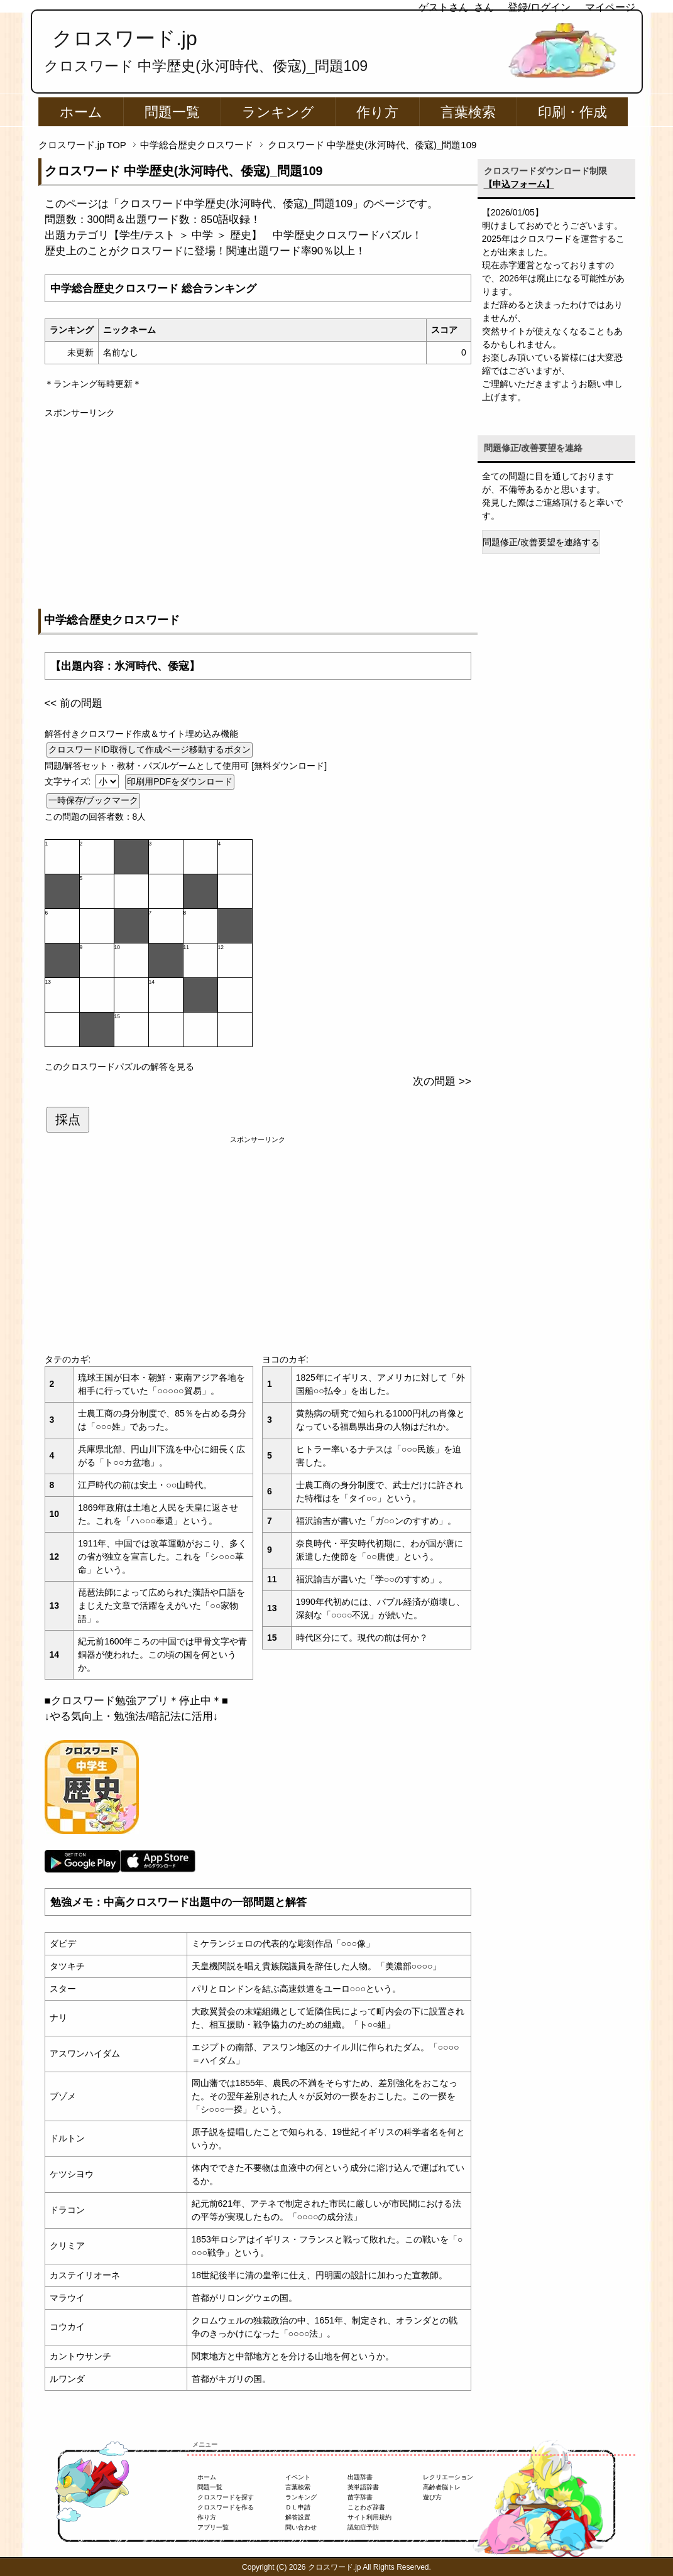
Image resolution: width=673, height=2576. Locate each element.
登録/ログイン (539, 7)
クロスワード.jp (124, 38)
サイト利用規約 (369, 2517)
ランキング (278, 112)
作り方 (377, 112)
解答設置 (297, 2517)
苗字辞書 (360, 2497)
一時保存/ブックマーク (93, 800)
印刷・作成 (572, 112)
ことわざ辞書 (366, 2507)
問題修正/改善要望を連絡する (541, 542)
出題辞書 (360, 2477)
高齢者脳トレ (442, 2487)
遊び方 (432, 2497)
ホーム (81, 112)
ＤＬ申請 (297, 2507)
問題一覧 (172, 112)
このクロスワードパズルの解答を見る (119, 1067)
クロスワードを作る (225, 2507)
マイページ (610, 7)
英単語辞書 (363, 2487)
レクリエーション (448, 2477)
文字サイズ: (69, 781)
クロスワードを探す (225, 2497)
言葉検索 (468, 112)
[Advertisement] (258, 507)
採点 (67, 1119)
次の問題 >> (442, 1081)
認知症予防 (363, 2527)
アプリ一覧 (213, 2527)
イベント (297, 2477)
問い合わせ (301, 2527)
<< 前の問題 (73, 703)
